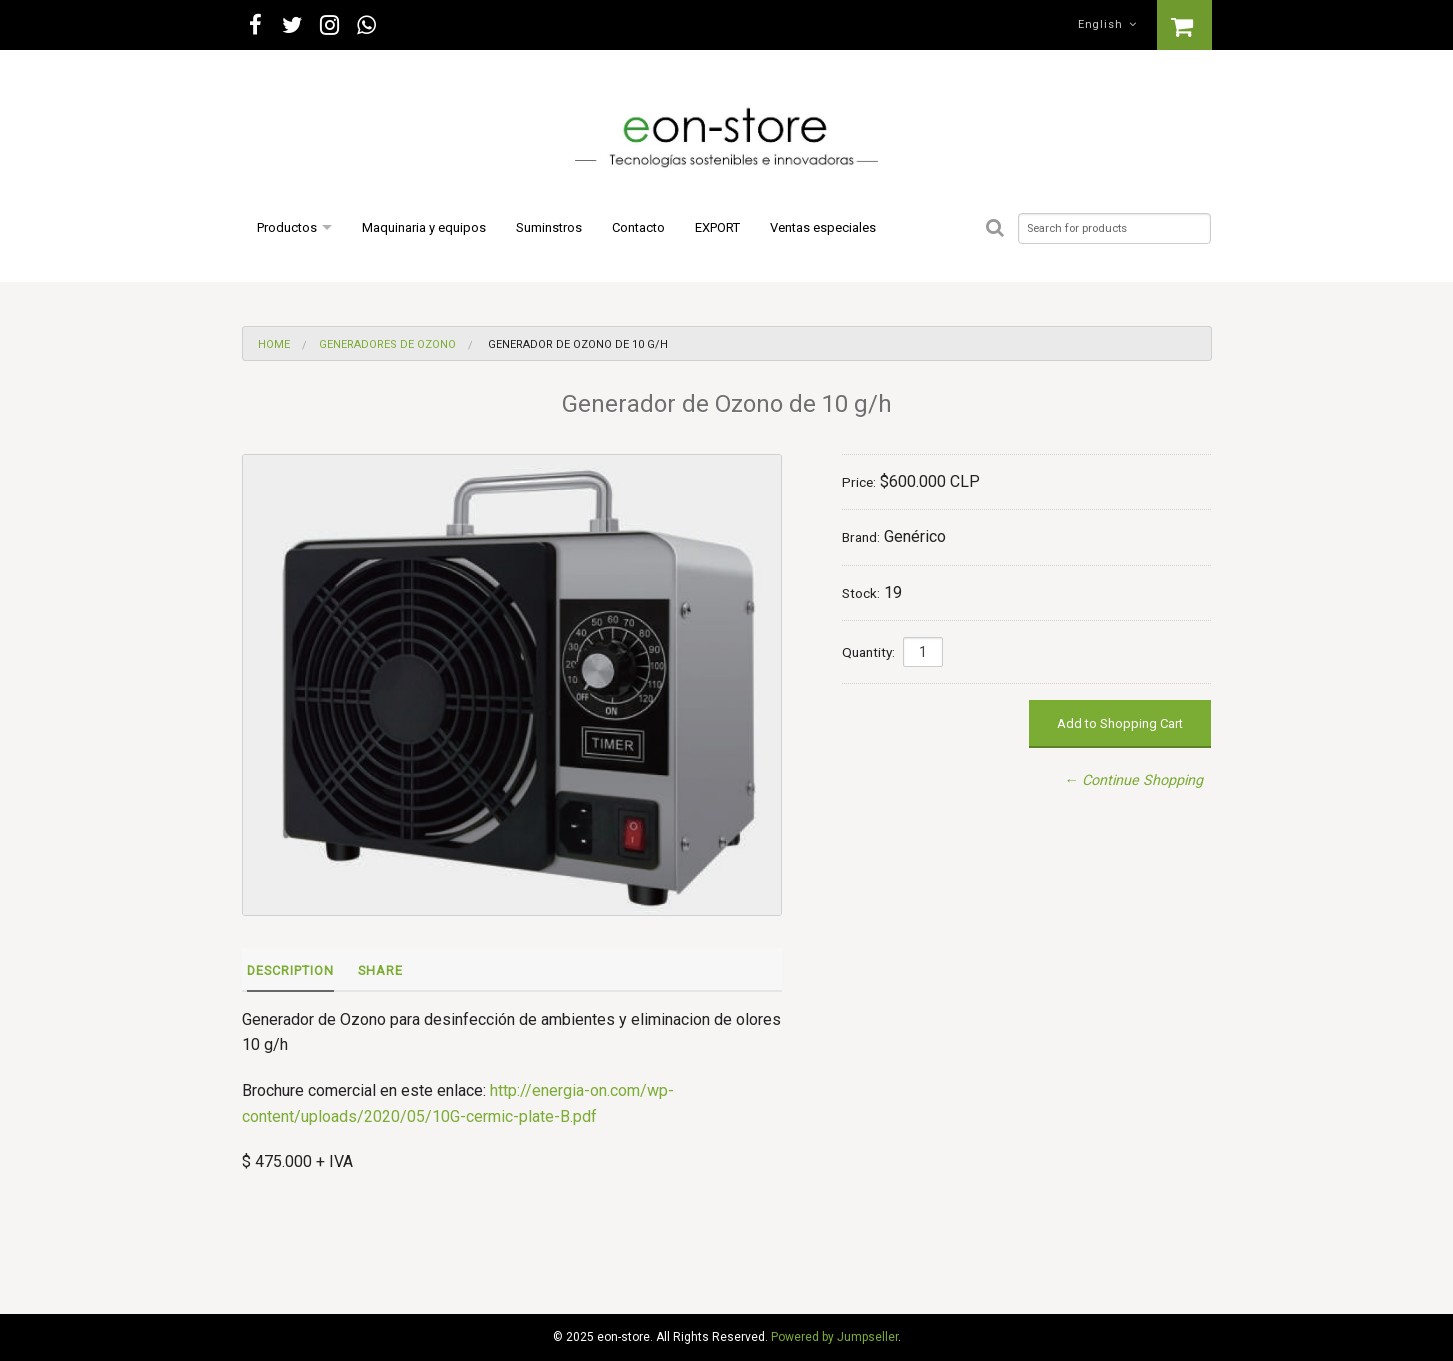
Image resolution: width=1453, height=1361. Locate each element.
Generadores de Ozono (387, 344)
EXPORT (717, 227)
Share (380, 970)
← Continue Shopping (1133, 780)
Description (290, 970)
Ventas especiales (823, 227)
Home (274, 344)
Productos (287, 227)
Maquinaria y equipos (424, 227)
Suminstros (549, 227)
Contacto (638, 227)
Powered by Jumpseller (834, 1337)
